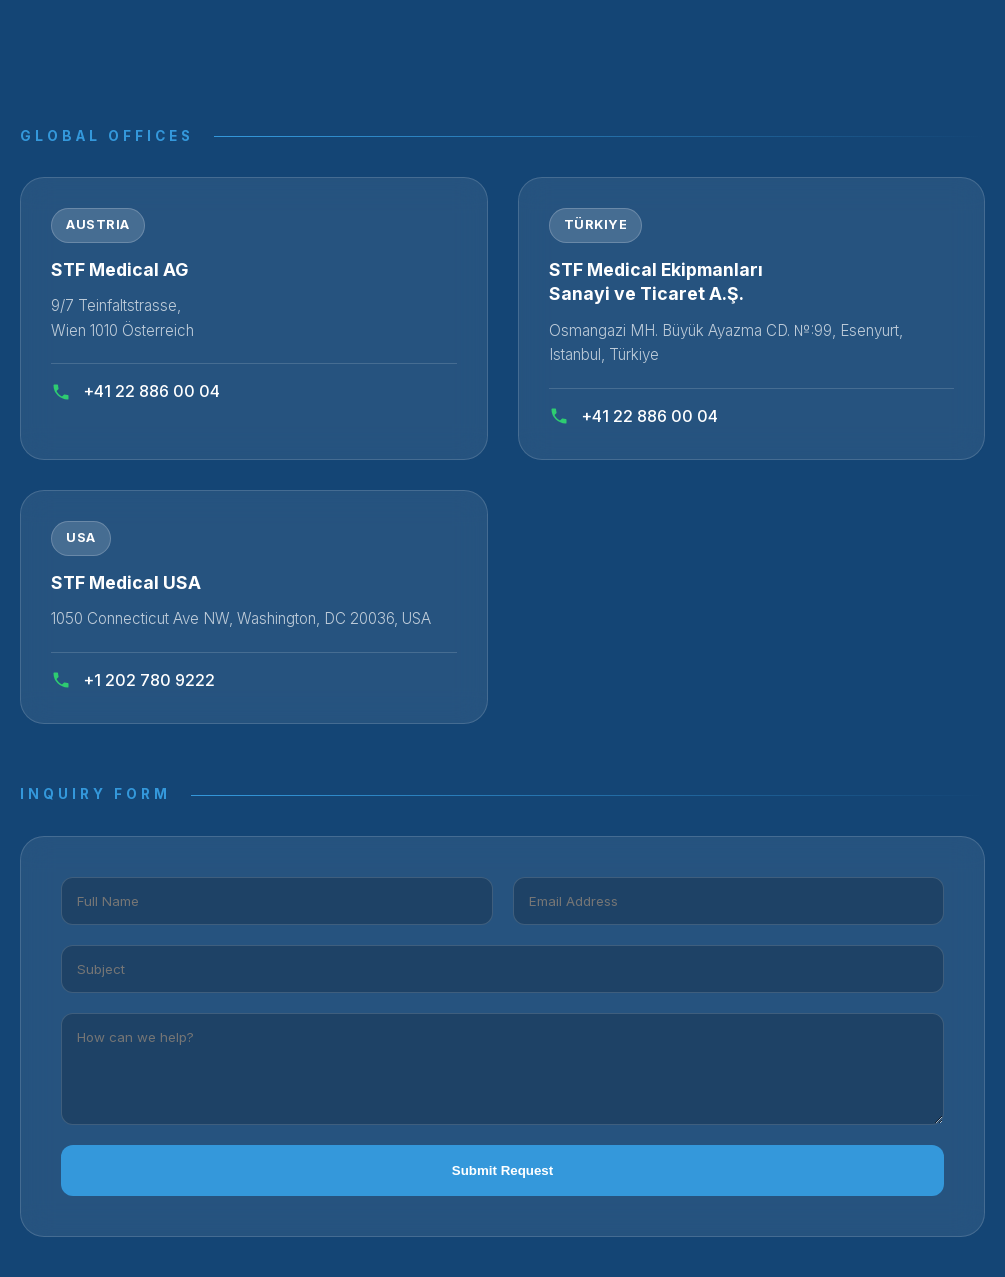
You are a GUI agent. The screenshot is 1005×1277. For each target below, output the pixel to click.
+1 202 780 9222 (133, 680)
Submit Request (502, 1170)
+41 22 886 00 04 (135, 391)
